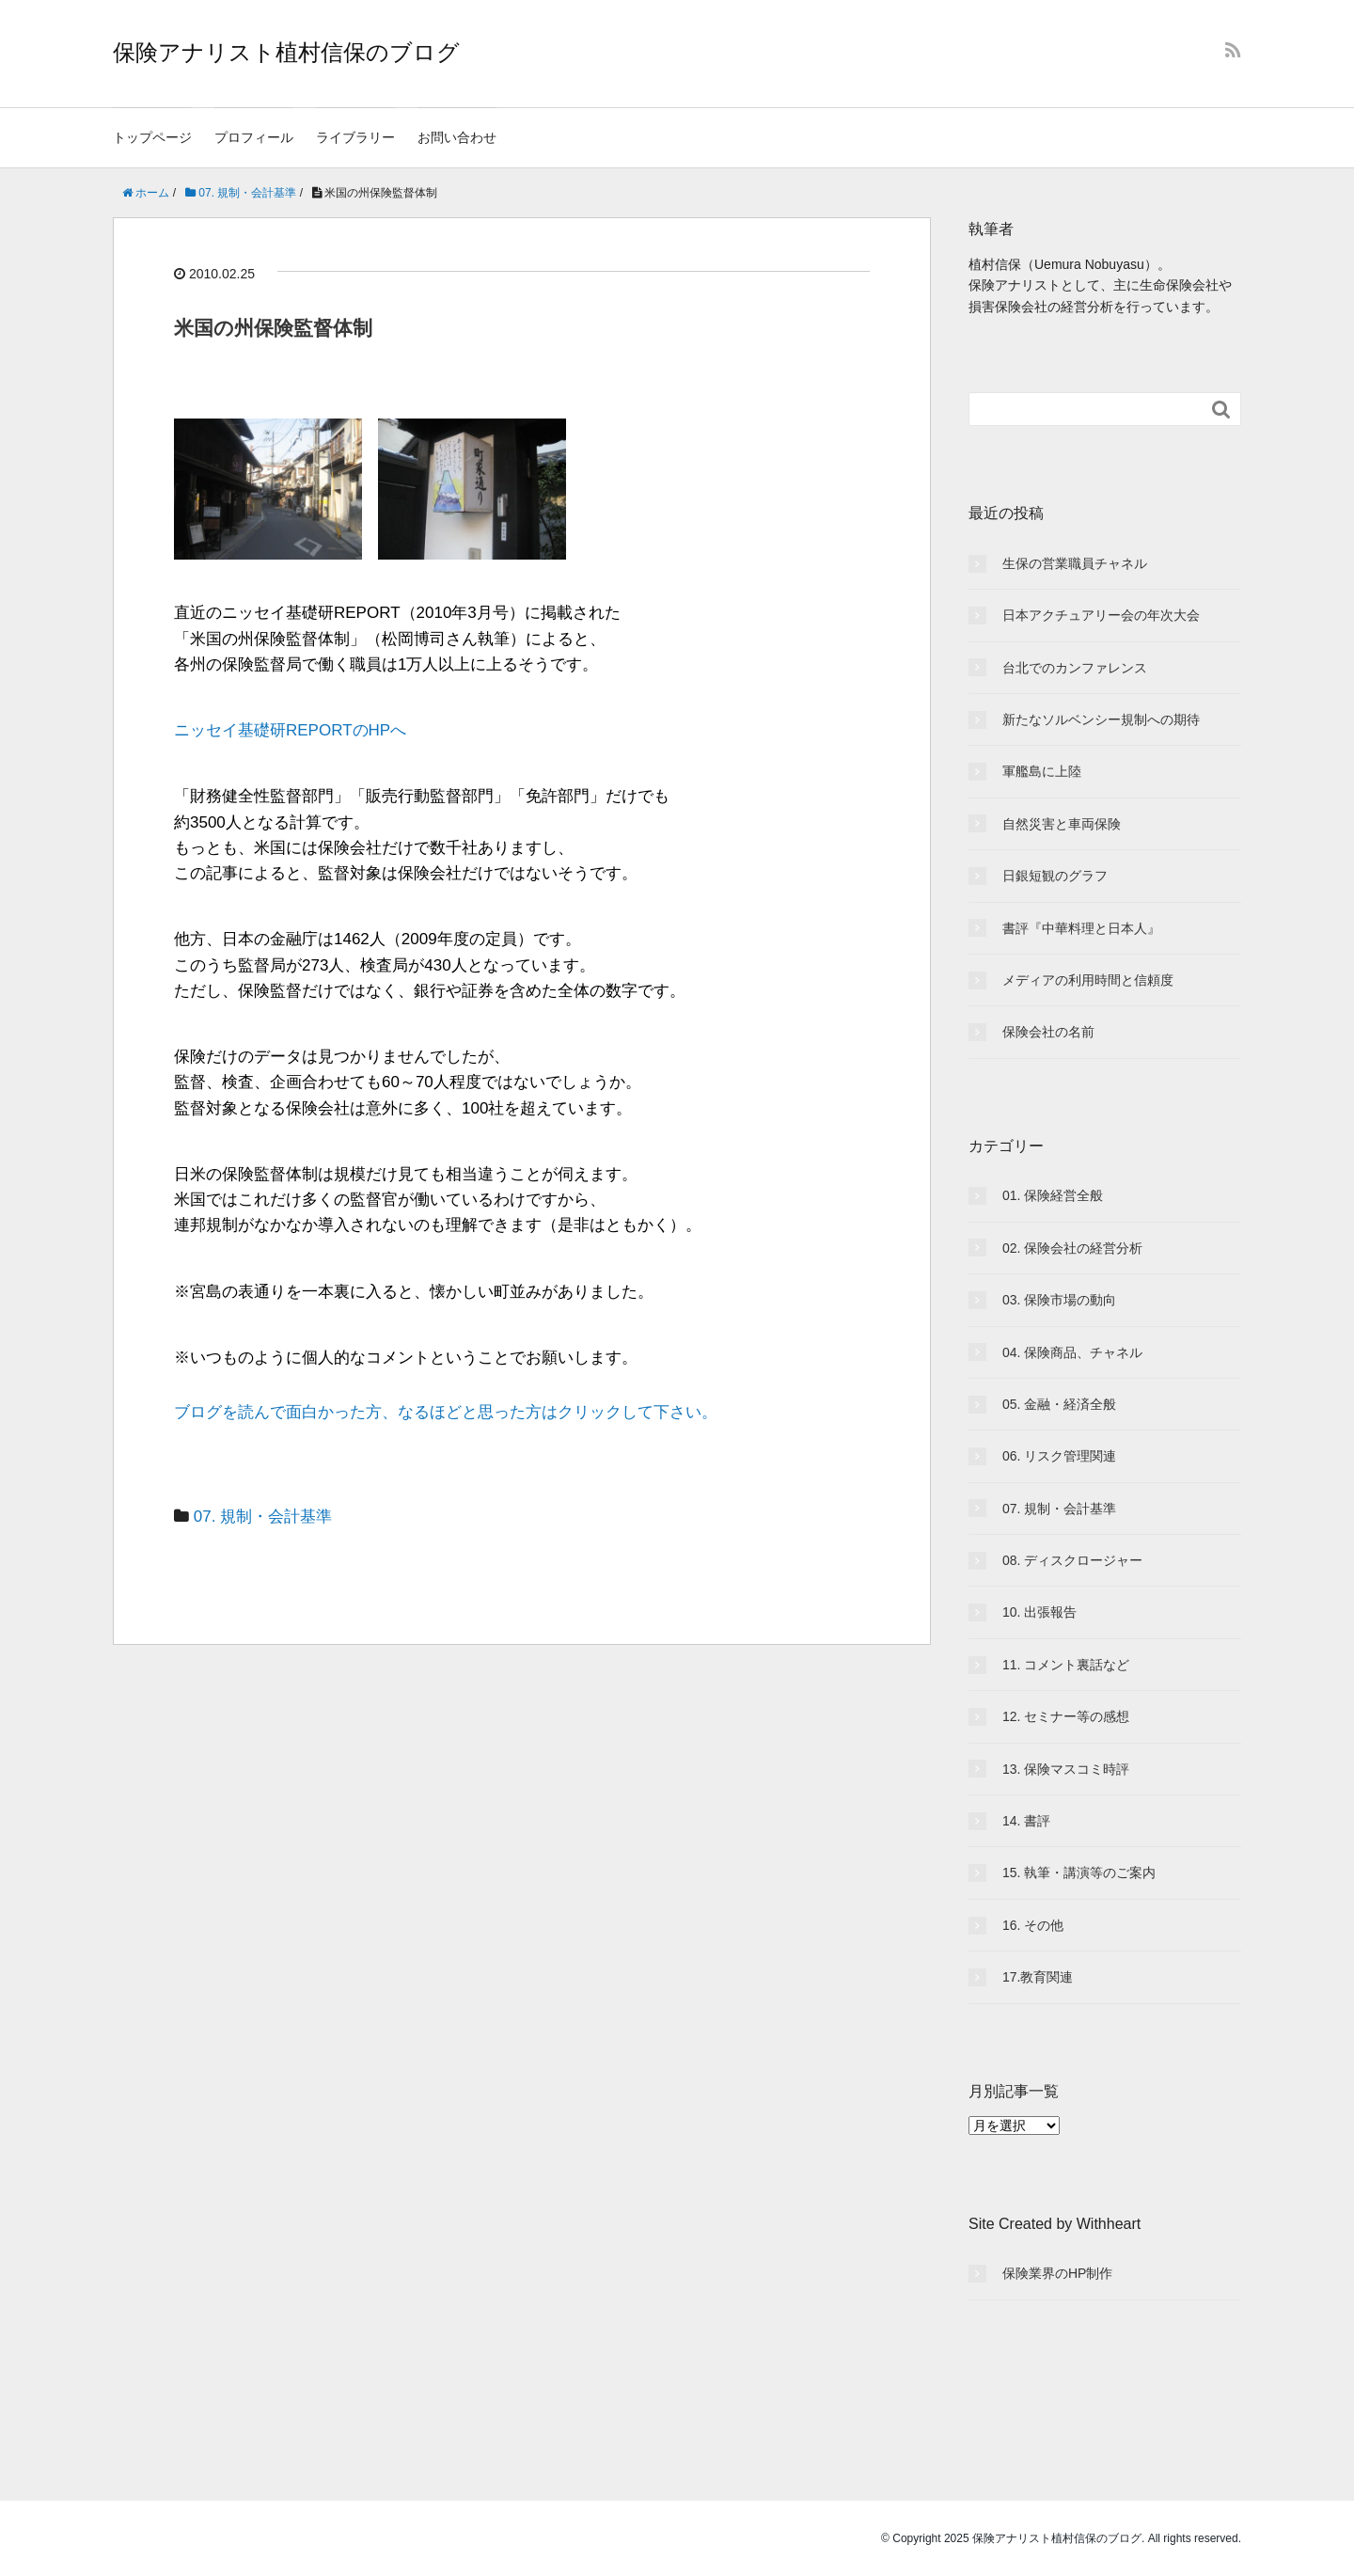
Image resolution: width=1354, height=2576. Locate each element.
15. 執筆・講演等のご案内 (1079, 1872)
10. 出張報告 (1039, 1612)
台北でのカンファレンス (1074, 667)
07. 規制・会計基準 (263, 1516)
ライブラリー (355, 137)
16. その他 (1032, 1925)
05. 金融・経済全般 (1059, 1404)
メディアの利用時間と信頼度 (1087, 980)
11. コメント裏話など (1065, 1664)
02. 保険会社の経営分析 (1072, 1248)
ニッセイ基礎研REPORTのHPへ (290, 730)
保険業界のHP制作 (1057, 2273)
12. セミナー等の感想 (1065, 1716)
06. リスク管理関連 (1059, 1455)
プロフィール (253, 137)
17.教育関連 (1037, 1976)
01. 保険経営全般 (1052, 1195)
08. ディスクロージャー (1072, 1560)
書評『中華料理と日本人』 (1081, 928)
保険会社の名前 (1048, 1031)
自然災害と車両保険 (1061, 823)
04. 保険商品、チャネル (1072, 1352)
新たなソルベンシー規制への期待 (1101, 719)
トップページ (152, 137)
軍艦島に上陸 (1041, 771)
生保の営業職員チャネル (1074, 563)
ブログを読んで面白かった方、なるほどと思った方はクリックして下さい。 (445, 1412)
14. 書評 (1026, 1820)
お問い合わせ (456, 137)
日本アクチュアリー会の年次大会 (1101, 615)
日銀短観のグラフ (1055, 875)
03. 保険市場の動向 (1059, 1299)
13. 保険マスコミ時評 (1065, 1769)
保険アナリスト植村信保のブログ (286, 52)
